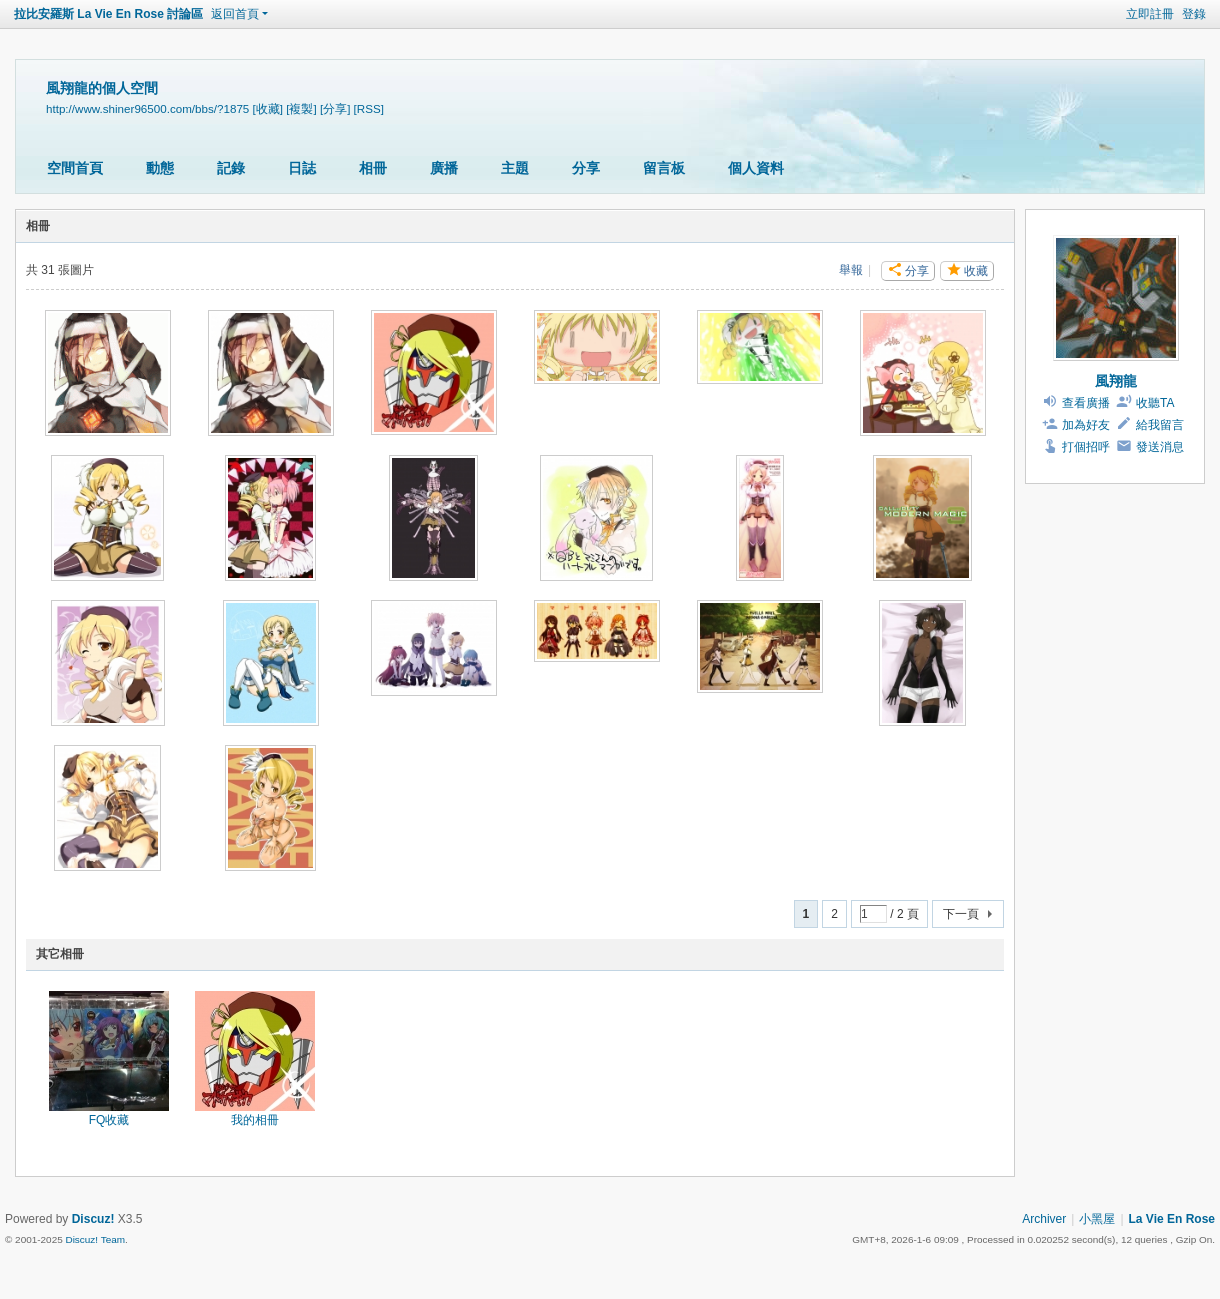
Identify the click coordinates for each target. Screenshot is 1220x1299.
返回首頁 (235, 14)
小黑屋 (1097, 1219)
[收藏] (268, 108)
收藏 (976, 271)
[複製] (301, 108)
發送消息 (1160, 447)
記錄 (231, 168)
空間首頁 (75, 168)
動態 (160, 168)
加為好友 (1086, 425)
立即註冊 (1150, 14)
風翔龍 (1116, 381)
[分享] (335, 108)
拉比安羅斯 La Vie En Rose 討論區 (108, 14)
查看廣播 (1086, 403)
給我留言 (1160, 425)
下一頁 (961, 914)
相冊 (373, 168)
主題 (515, 168)
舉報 (851, 270)
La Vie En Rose (1172, 1219)
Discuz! (93, 1219)
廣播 (444, 168)
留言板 (664, 168)
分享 (586, 168)
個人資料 (756, 168)
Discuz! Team (95, 1239)
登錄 (1194, 14)
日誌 (302, 168)
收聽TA (1155, 403)
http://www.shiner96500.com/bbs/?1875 (147, 108)
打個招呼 (1086, 447)
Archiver (1044, 1219)
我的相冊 (255, 1120)
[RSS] (369, 108)
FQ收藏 (109, 1120)
